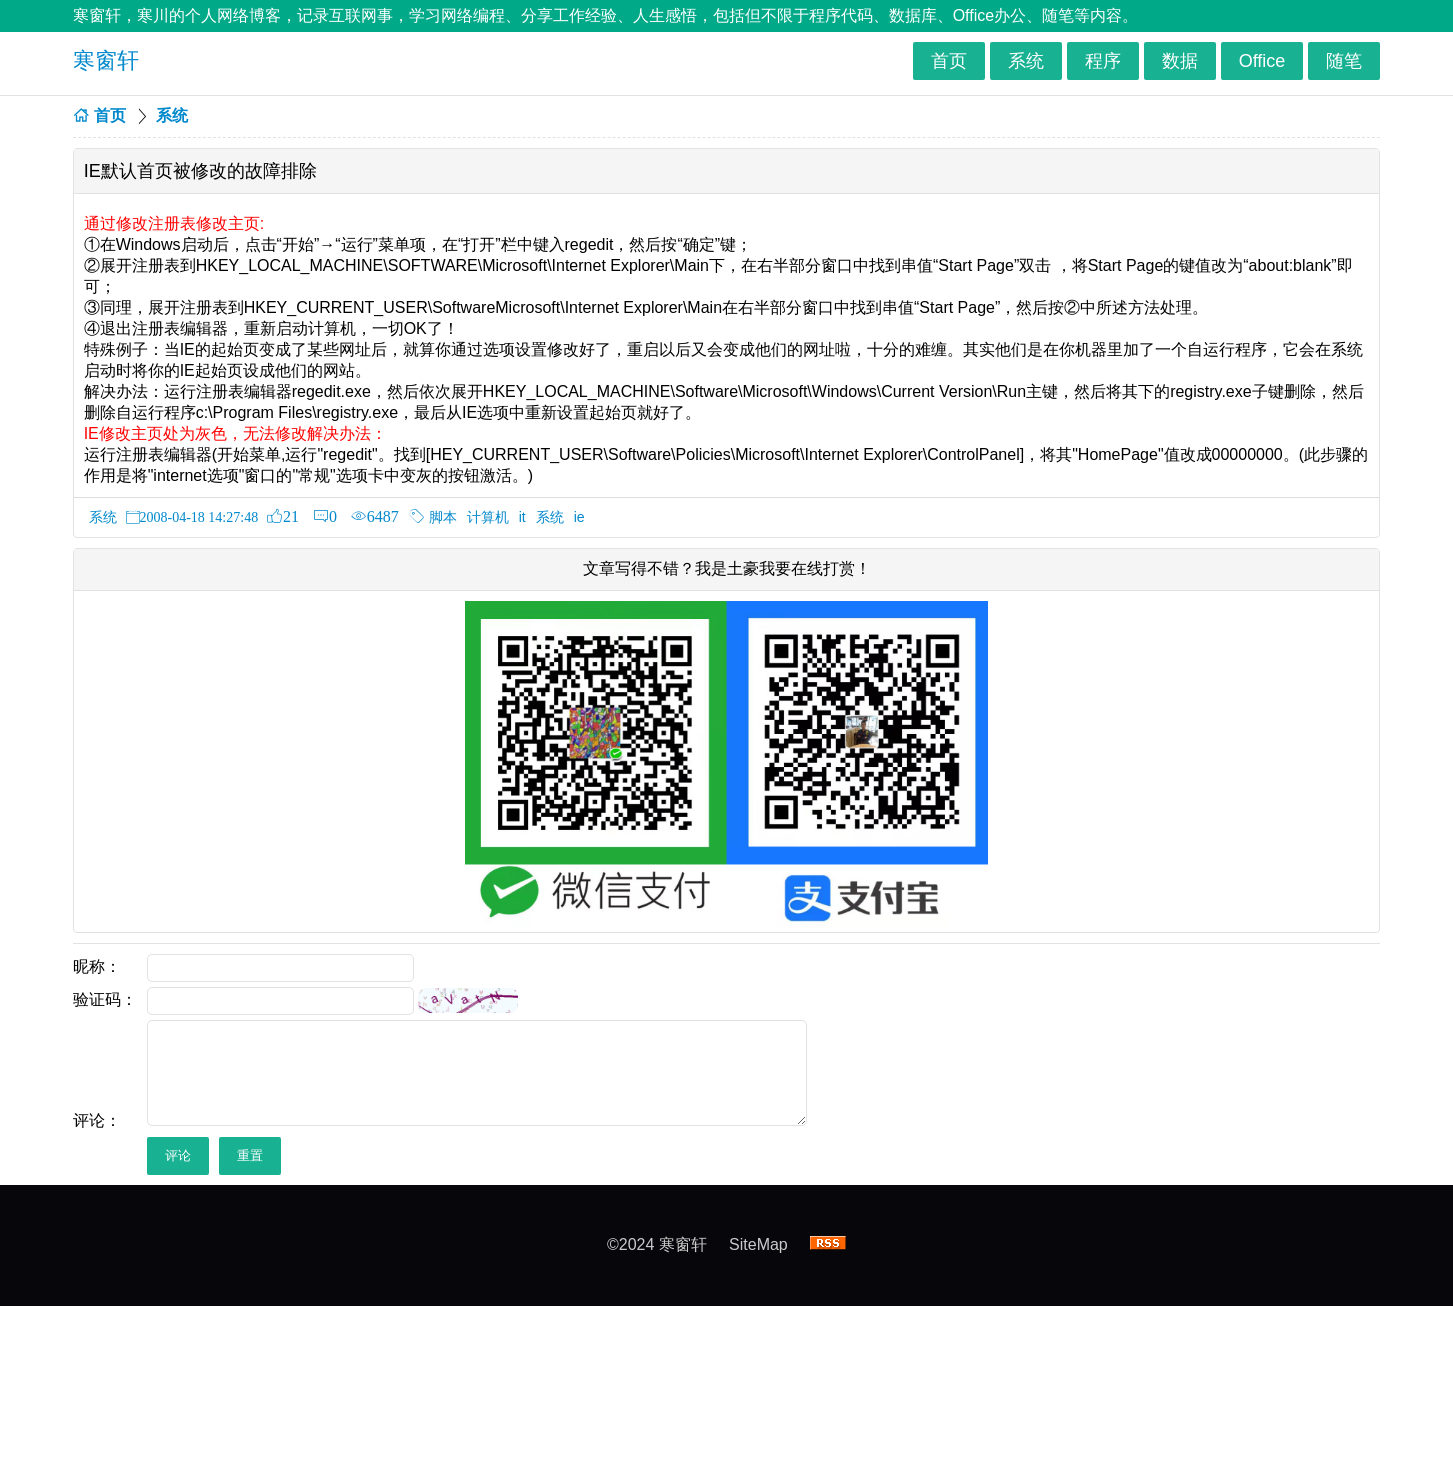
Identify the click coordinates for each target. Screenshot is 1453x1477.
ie (579, 517)
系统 (1026, 61)
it (522, 517)
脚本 (443, 517)
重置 (250, 1155)
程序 (1103, 61)
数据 (1180, 61)
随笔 (1344, 61)
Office (1262, 61)
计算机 (488, 517)
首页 (949, 61)
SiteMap (758, 1244)
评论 (178, 1155)
